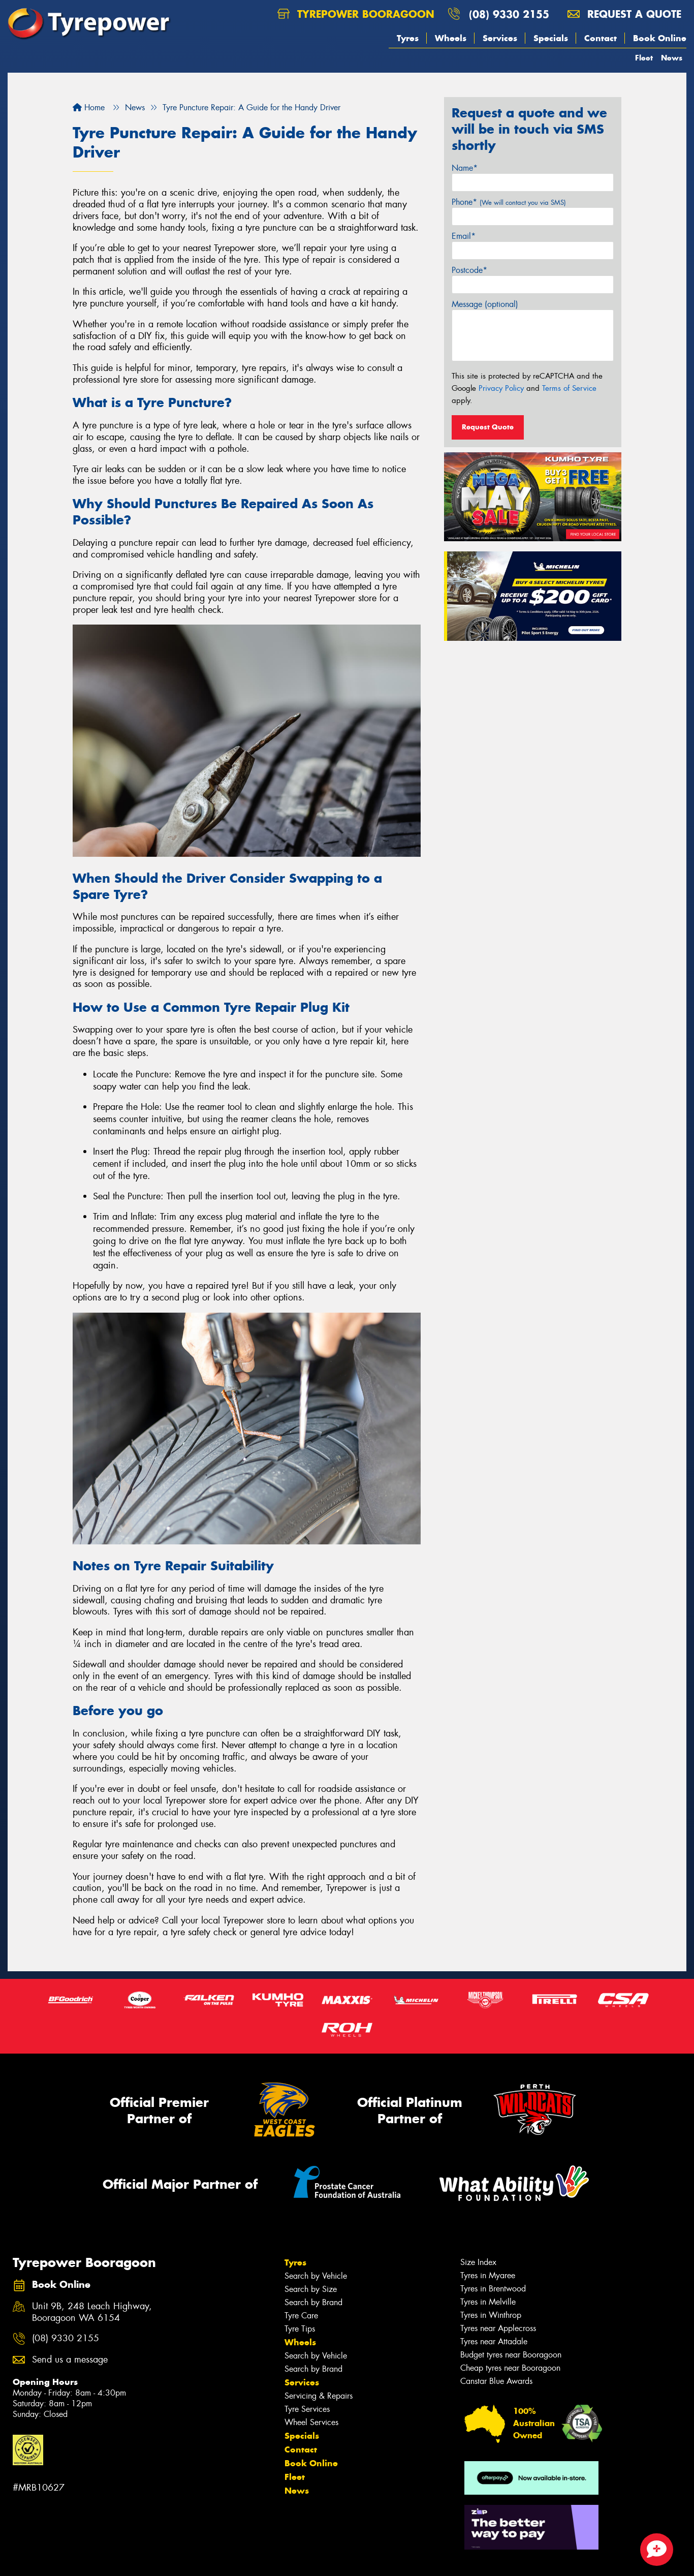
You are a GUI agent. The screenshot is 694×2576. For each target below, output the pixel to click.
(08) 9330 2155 (509, 14)
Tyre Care (301, 2315)
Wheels (450, 38)
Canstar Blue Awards (496, 2381)
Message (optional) (485, 304)
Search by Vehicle (316, 2276)
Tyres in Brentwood (493, 2288)
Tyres (408, 38)
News (671, 58)
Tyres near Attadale (493, 2341)
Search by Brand (313, 2302)
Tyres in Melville (488, 2301)
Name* (465, 168)
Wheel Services (311, 2422)
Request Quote (488, 426)
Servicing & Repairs (319, 2396)
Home (89, 107)
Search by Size (311, 2289)
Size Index (478, 2262)
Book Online (659, 38)
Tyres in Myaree (487, 2275)
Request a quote (624, 14)
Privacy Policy (501, 388)
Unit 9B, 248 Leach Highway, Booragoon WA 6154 (92, 2312)
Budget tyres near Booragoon (510, 2354)
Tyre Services (307, 2409)
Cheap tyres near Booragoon (510, 2368)
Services (500, 38)
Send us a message (70, 2360)
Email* (464, 236)
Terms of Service (569, 388)
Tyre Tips (300, 2328)
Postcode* (469, 270)
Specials (550, 38)
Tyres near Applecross (498, 2328)
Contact (600, 38)
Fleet (644, 58)
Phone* (509, 202)
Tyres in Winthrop (490, 2315)
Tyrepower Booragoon (355, 14)
